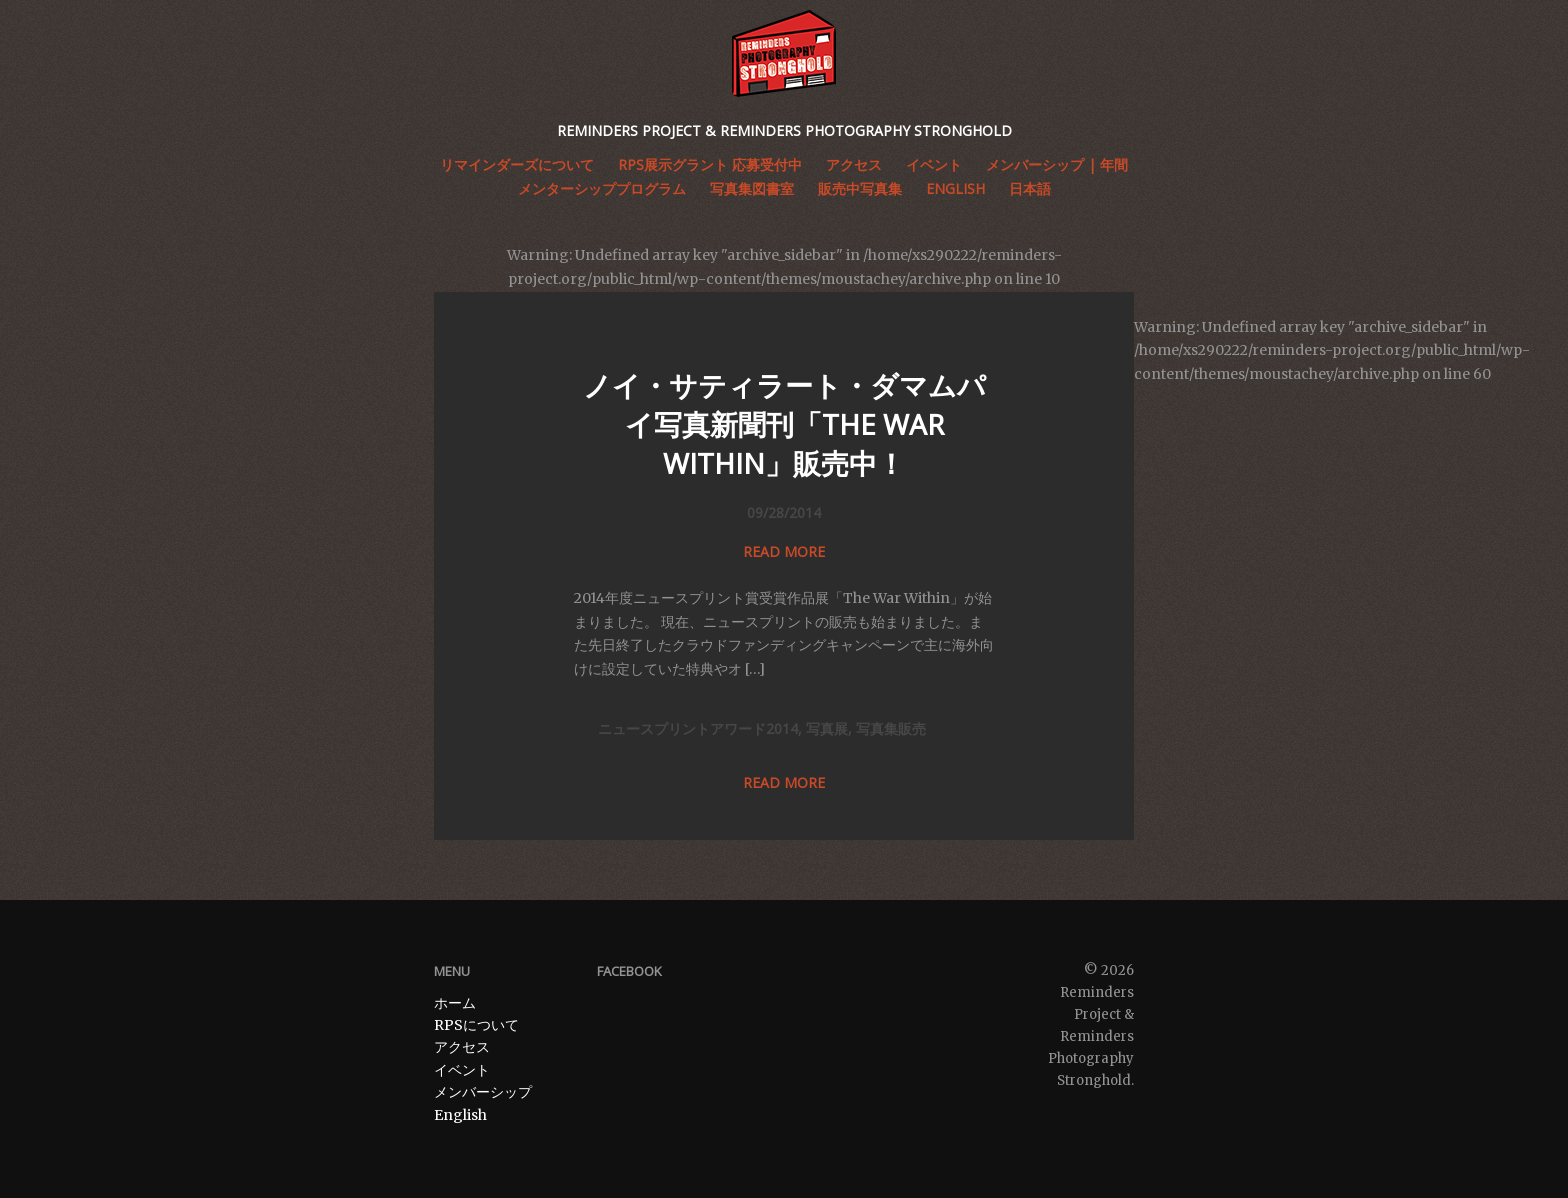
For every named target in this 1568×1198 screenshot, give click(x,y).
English (955, 188)
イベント (462, 1070)
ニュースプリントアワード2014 (698, 728)
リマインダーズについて (517, 164)
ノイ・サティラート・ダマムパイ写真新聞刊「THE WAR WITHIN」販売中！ (784, 424)
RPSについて (476, 1025)
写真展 (827, 728)
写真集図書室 (752, 188)
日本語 (1030, 188)
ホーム (455, 1003)
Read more (784, 551)
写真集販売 (891, 728)
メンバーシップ (483, 1092)
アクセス (462, 1047)
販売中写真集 (860, 188)
